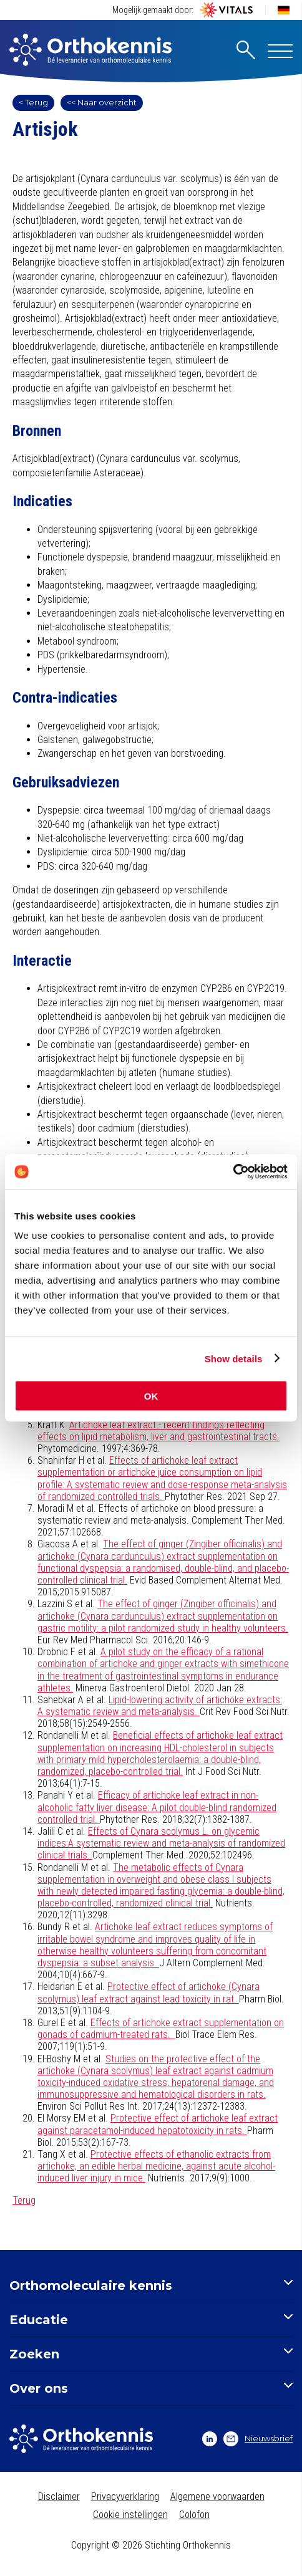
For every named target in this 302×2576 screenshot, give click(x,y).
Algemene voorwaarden (217, 2496)
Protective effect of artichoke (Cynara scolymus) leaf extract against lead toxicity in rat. (148, 1992)
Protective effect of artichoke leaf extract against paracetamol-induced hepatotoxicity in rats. (157, 2124)
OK (151, 1396)
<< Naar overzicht (102, 102)
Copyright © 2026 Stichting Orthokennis (151, 2545)
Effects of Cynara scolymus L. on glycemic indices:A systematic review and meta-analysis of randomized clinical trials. (161, 1843)
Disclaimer (59, 2496)
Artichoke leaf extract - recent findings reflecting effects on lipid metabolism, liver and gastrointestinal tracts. (158, 1431)
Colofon (194, 2515)
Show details (234, 1358)
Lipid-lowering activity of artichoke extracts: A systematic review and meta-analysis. (159, 1706)
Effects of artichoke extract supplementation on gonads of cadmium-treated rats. (160, 2028)
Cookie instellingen (130, 2515)
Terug (24, 2200)
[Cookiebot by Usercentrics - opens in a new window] (233, 1172)
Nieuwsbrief (258, 2438)
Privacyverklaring (125, 2496)
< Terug (33, 102)
